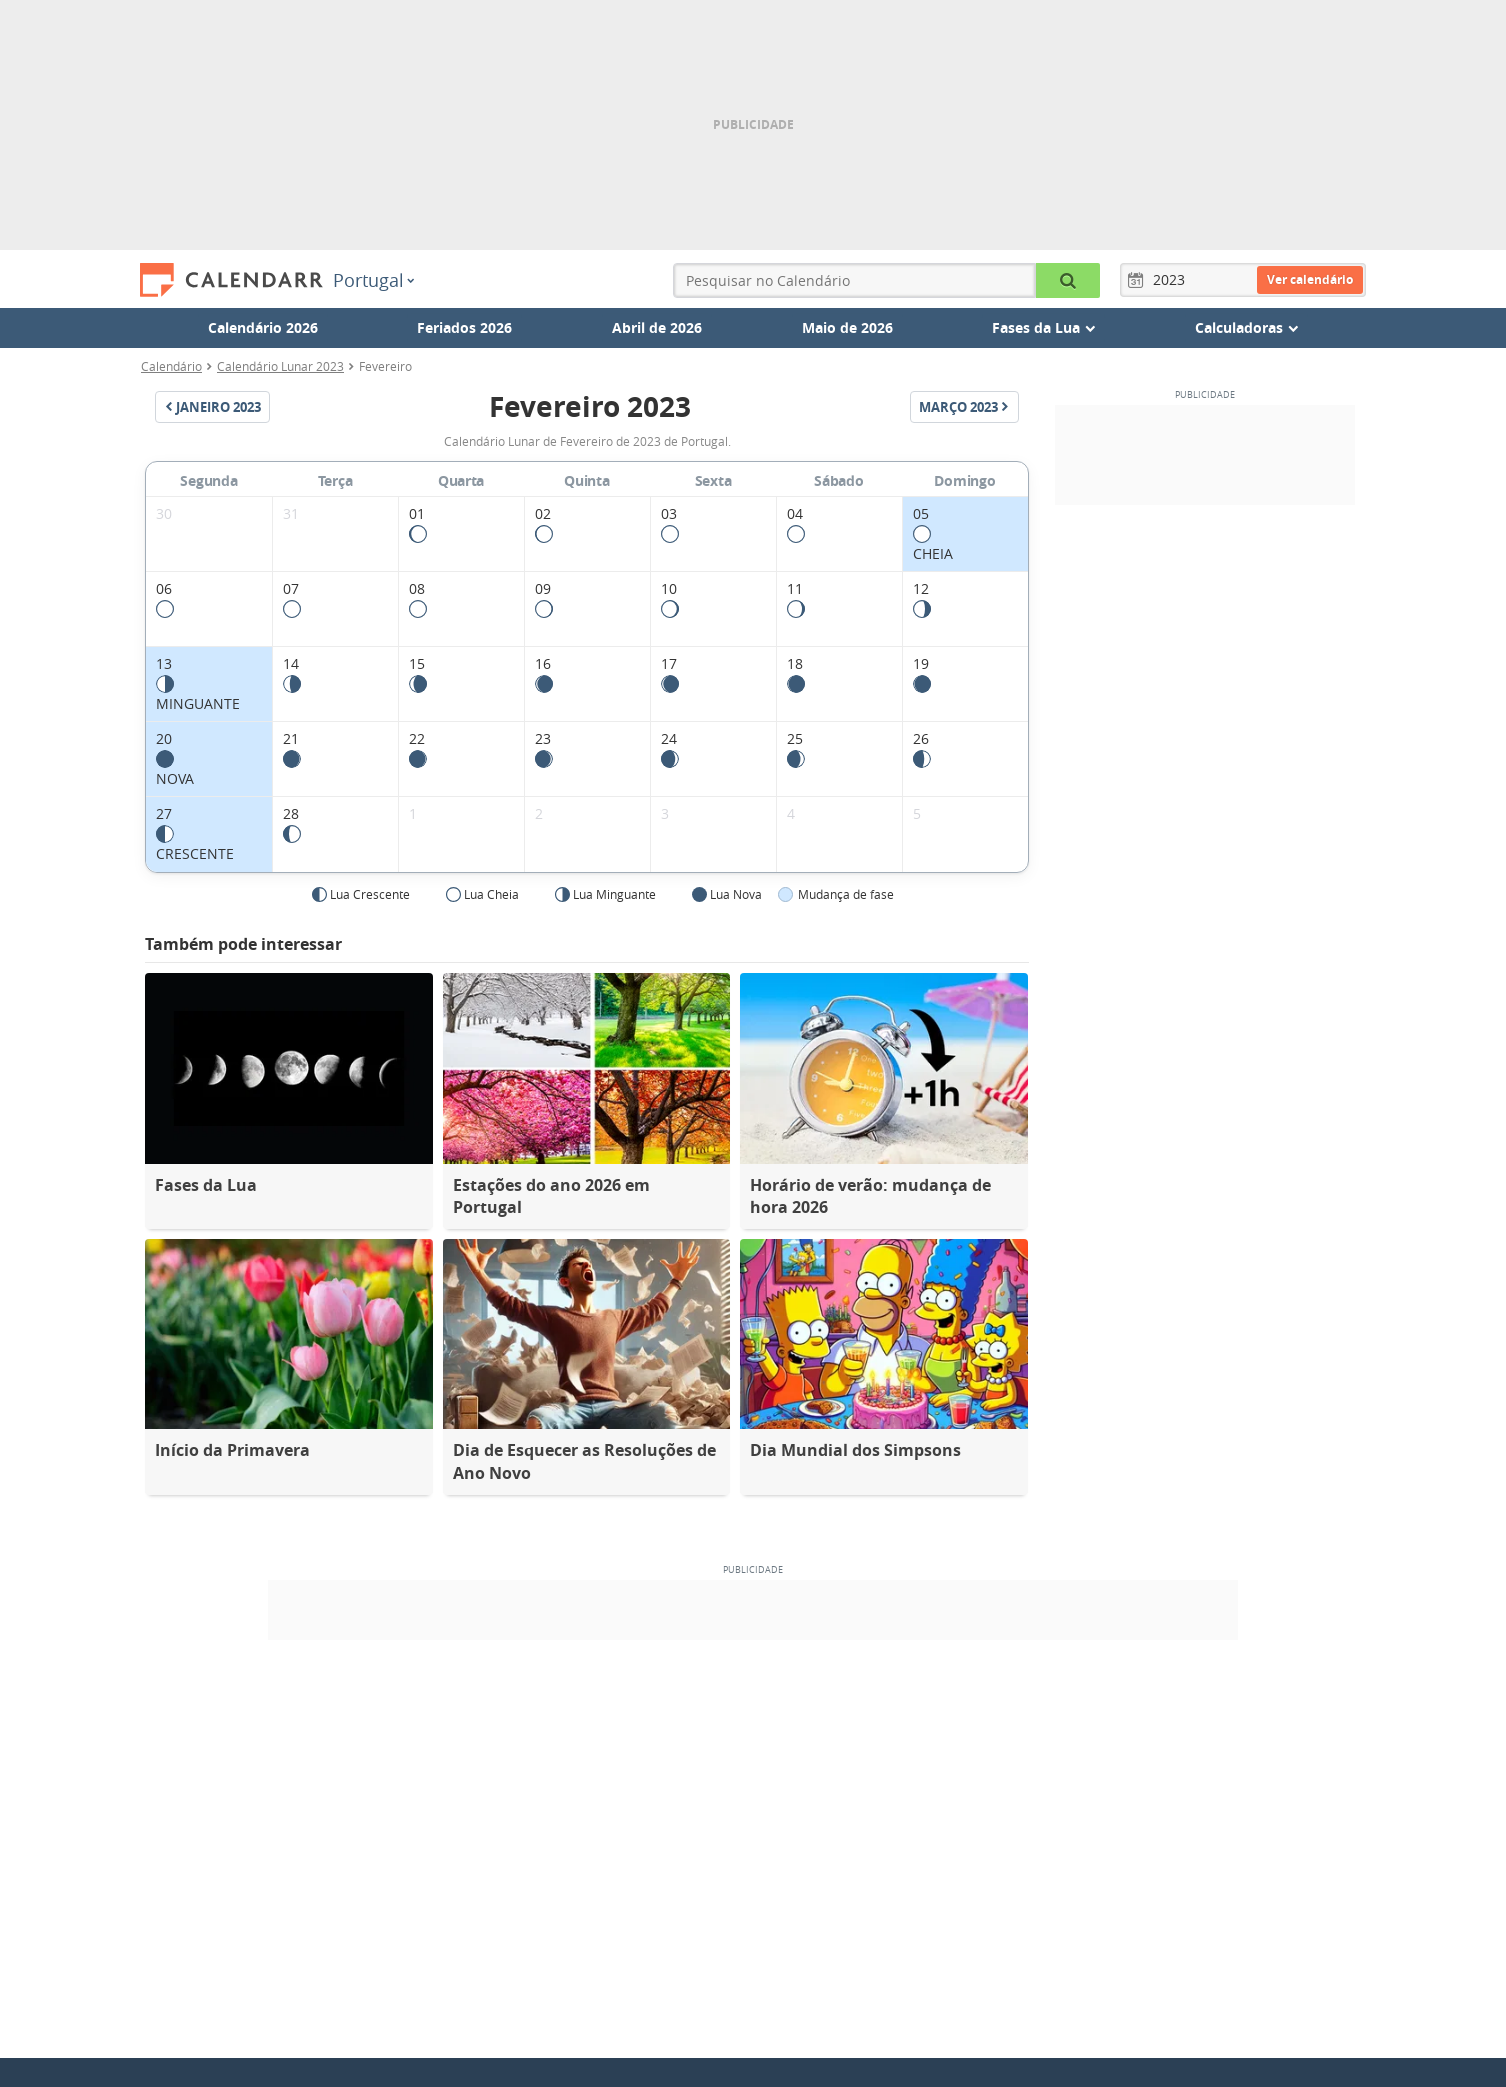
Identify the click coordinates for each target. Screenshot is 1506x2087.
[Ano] (1172, 280)
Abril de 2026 (657, 327)
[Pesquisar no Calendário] (1068, 280)
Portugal (373, 280)
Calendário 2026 (263, 327)
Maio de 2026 (847, 327)
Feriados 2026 (464, 327)
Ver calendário (1310, 279)
